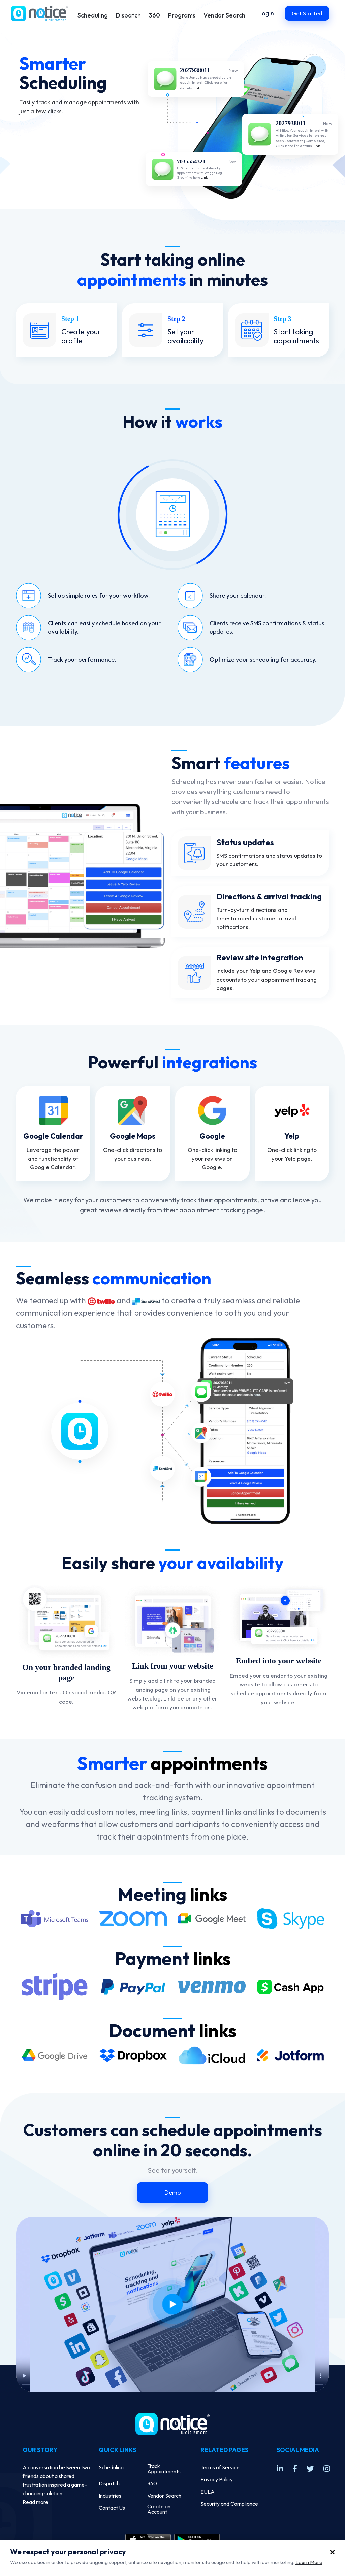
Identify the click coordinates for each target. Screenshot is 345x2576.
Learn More (308, 2562)
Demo (172, 2192)
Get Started (307, 13)
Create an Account (158, 2509)
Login (266, 13)
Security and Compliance (229, 2503)
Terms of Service (220, 2467)
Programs (181, 15)
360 (154, 15)
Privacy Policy (216, 2479)
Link (196, 87)
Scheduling (92, 15)
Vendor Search (224, 15)
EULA (207, 2491)
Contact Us (112, 2507)
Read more (35, 2502)
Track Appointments (164, 2468)
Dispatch (128, 15)
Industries (110, 2495)
